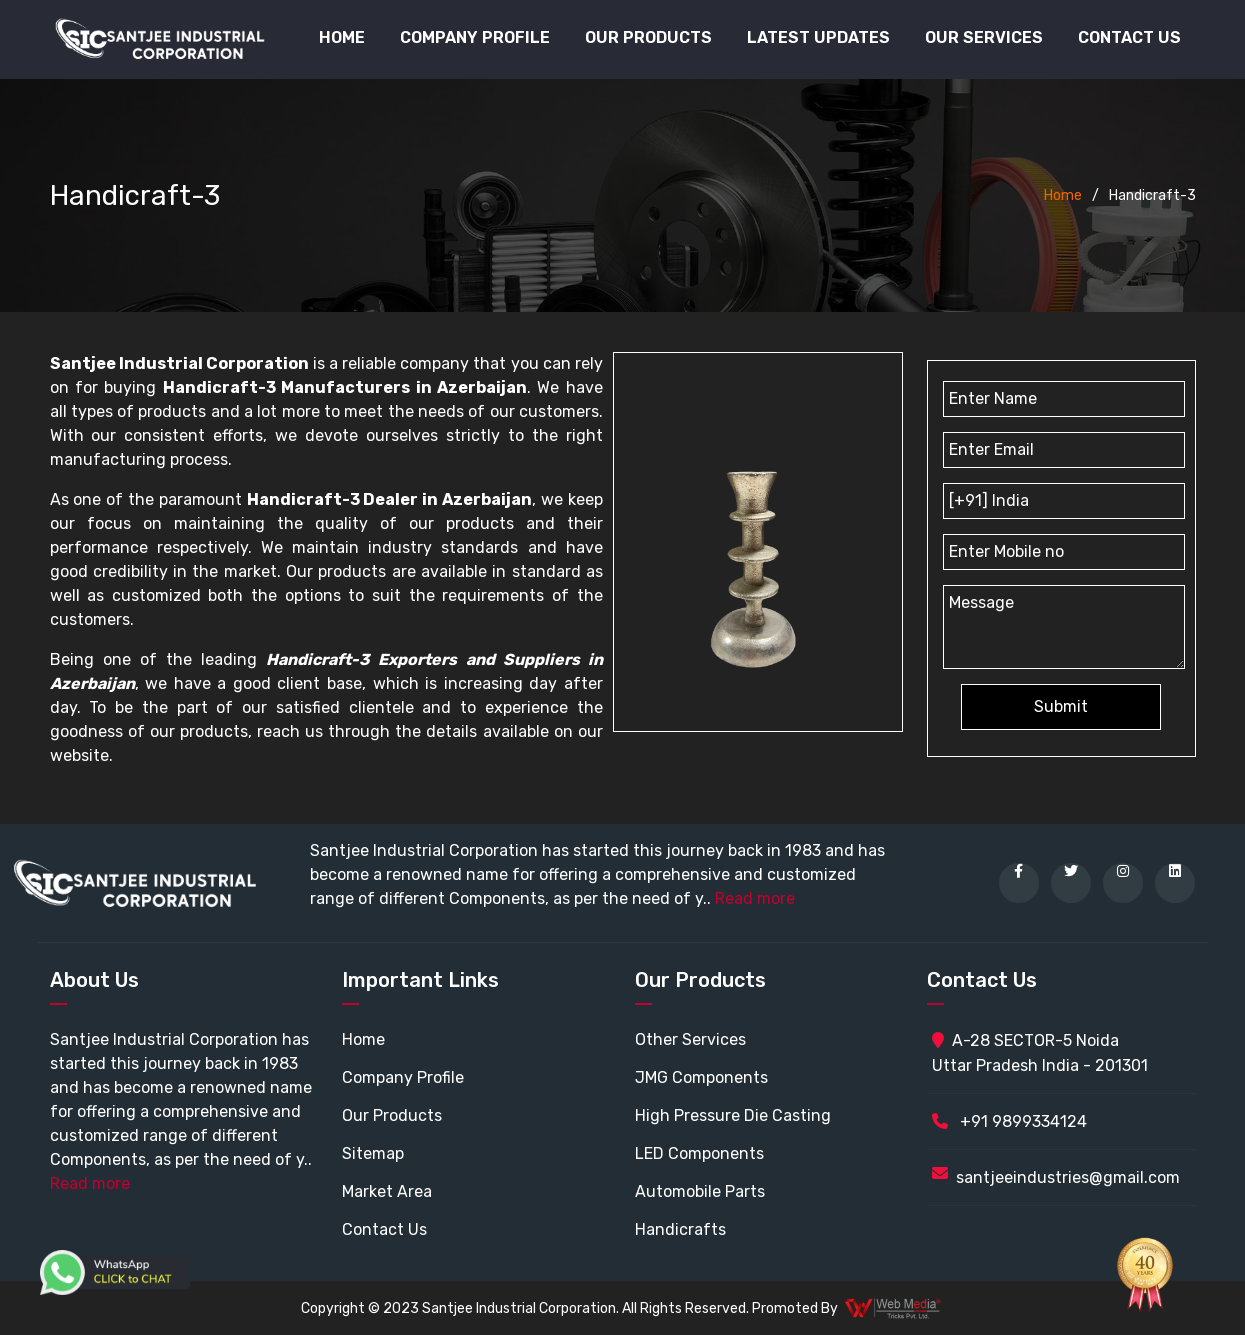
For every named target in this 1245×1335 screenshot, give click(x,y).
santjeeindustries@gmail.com (1068, 1177)
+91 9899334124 (1009, 1121)
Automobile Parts (700, 1191)
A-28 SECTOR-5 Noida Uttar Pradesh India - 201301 (1040, 1053)
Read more (755, 898)
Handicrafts (680, 1229)
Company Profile (475, 37)
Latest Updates (818, 37)
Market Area (387, 1191)
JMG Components (701, 1077)
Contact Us (1129, 37)
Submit (1061, 706)
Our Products (392, 1115)
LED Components (699, 1153)
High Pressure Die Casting (733, 1115)
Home (342, 37)
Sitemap (373, 1153)
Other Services (690, 1039)
